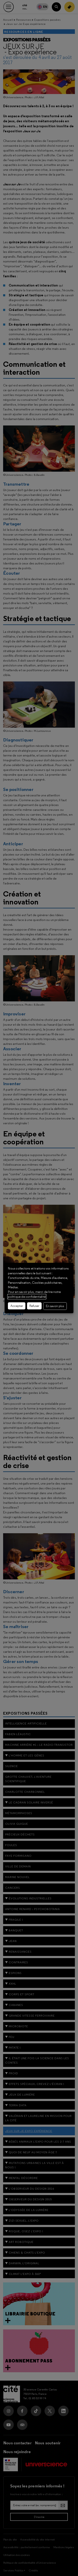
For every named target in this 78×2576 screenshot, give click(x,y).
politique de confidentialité (27, 1297)
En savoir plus (55, 1306)
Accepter (16, 1306)
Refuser (34, 1306)
